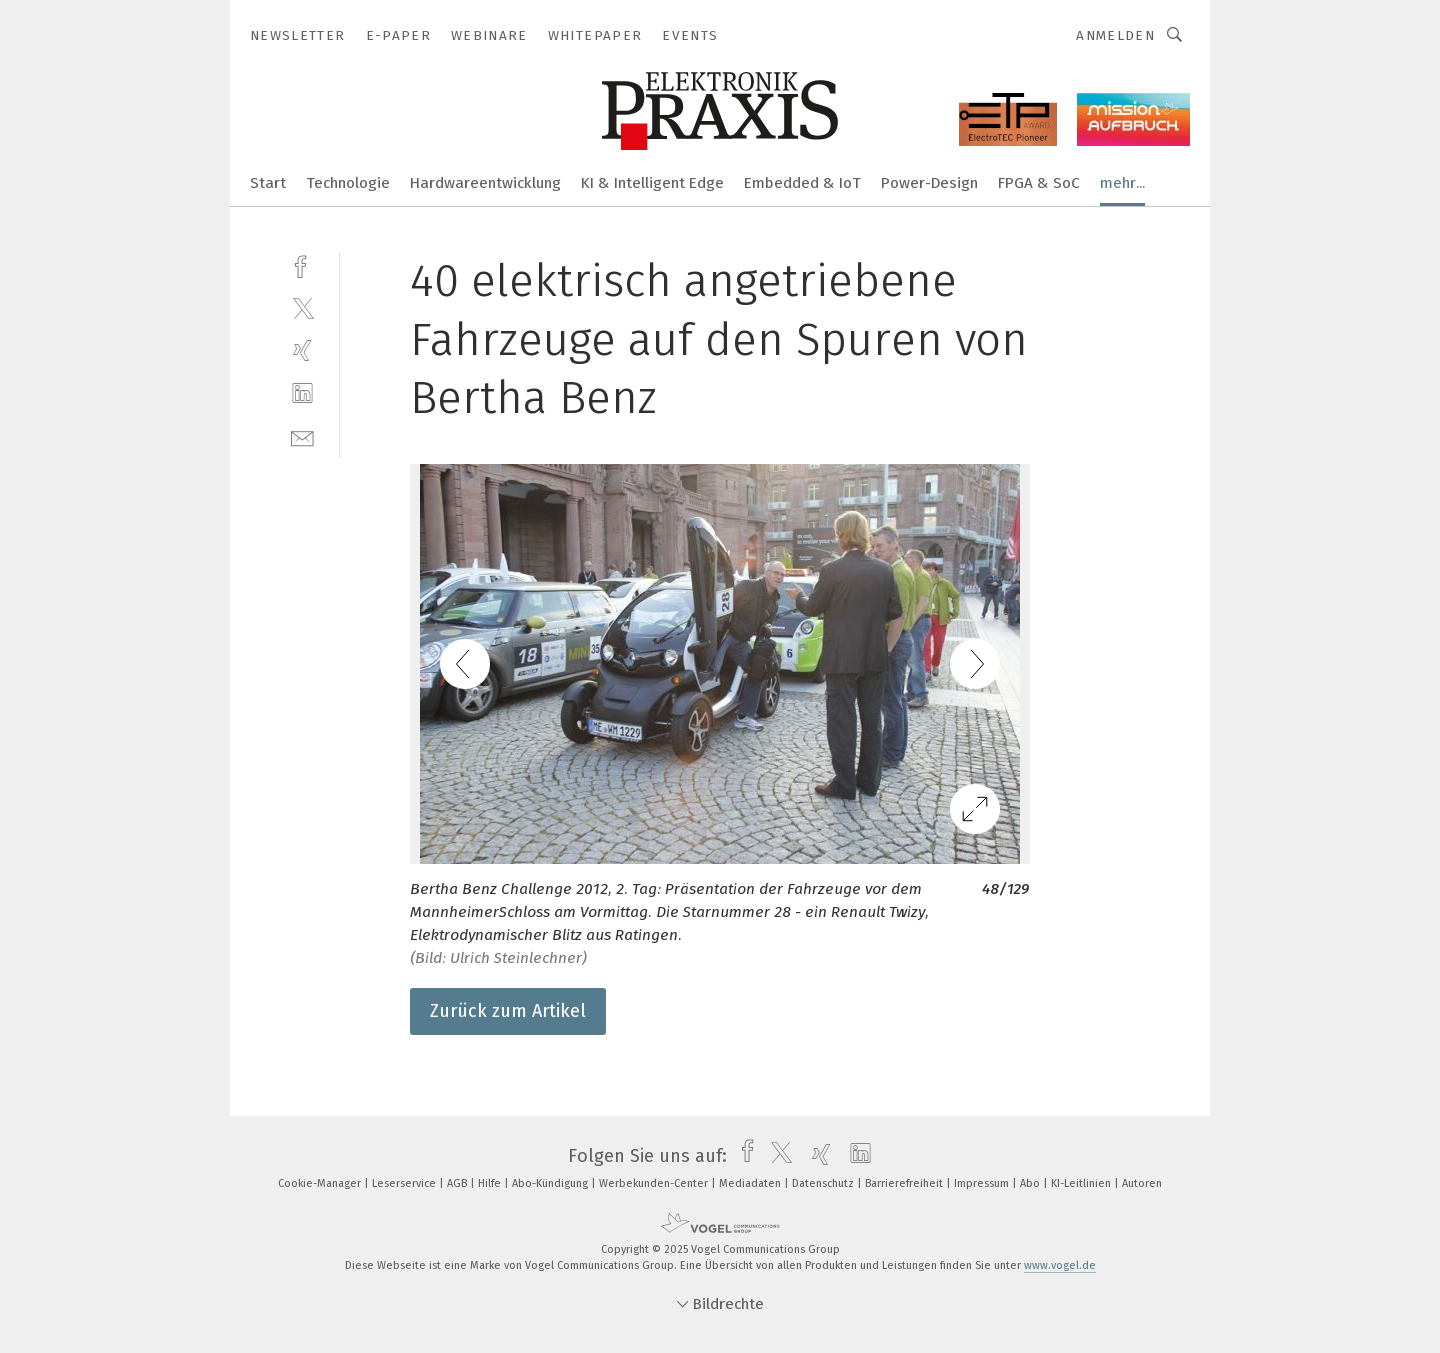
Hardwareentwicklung (485, 183)
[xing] (302, 350)
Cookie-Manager (321, 1183)
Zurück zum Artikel (508, 1011)
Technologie (348, 183)
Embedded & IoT (802, 183)
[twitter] (302, 307)
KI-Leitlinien (1082, 1183)
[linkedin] (302, 393)
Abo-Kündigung (551, 1183)
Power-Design (929, 183)
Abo (1031, 1183)
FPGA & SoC (1039, 183)
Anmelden (1115, 35)
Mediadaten (751, 1183)
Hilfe (491, 1183)
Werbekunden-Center (655, 1183)
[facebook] (302, 264)
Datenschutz (824, 1183)
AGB (458, 1183)
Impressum (983, 1183)
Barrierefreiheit (905, 1183)
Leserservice (405, 1183)
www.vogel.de (1060, 1265)
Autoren (1142, 1183)
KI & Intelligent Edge (652, 183)
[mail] (302, 436)
